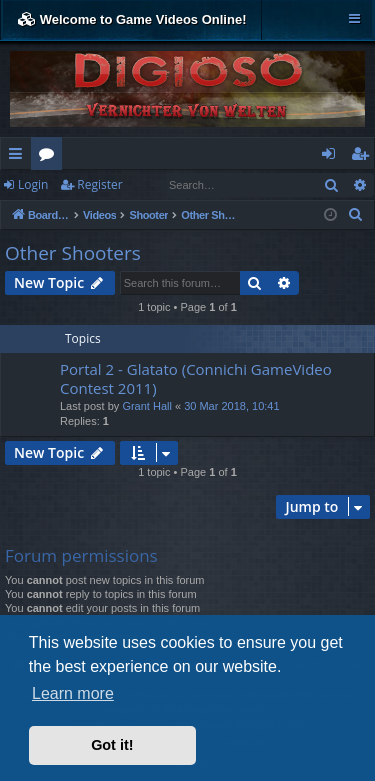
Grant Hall (147, 406)
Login (33, 184)
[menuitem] (356, 215)
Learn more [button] (73, 693)
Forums (50, 157)
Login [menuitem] (332, 157)
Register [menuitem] (364, 157)
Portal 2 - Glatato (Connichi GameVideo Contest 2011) (196, 378)
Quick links (19, 157)
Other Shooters (73, 253)
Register (99, 184)
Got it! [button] (112, 745)
